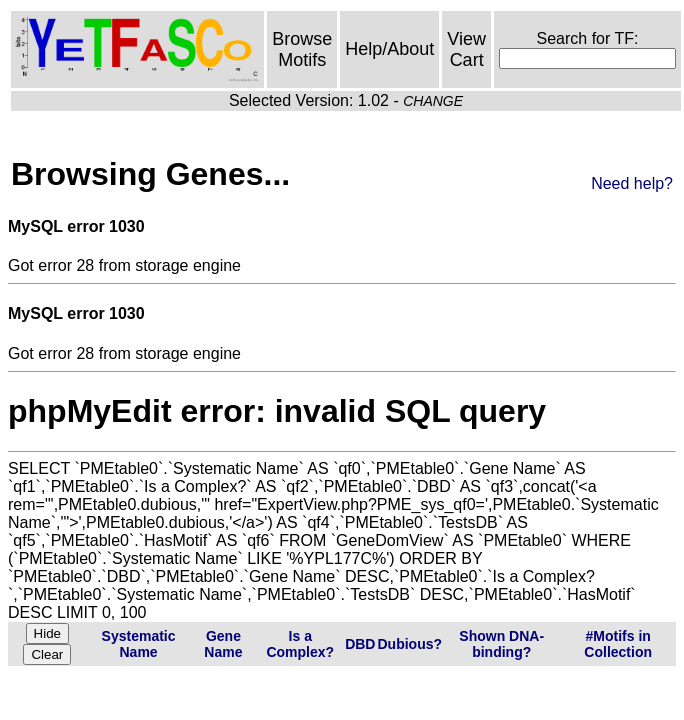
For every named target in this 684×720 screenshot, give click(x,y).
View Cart (466, 49)
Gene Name (223, 644)
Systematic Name (139, 644)
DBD (360, 644)
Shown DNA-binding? (501, 644)
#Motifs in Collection (618, 644)
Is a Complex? (300, 644)
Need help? (632, 183)
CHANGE (433, 101)
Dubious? (409, 644)
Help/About (389, 49)
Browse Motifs (302, 49)
